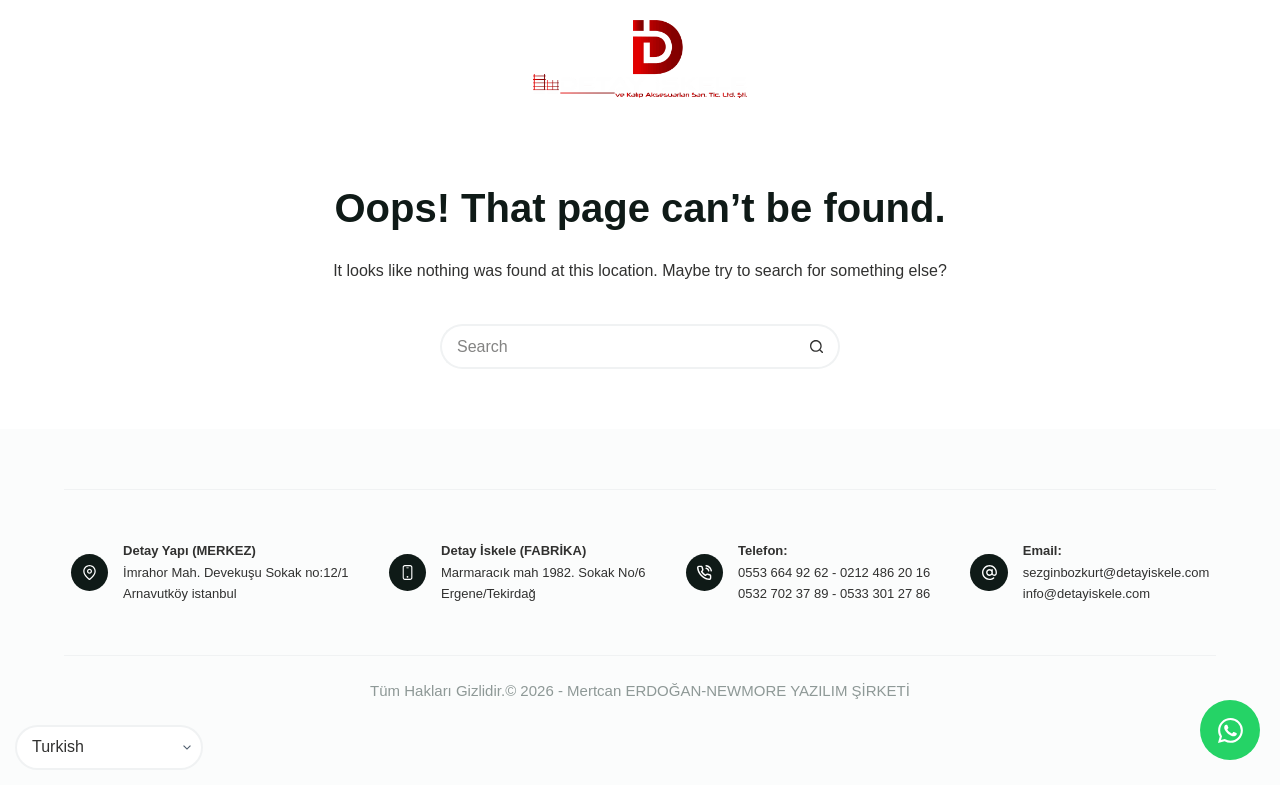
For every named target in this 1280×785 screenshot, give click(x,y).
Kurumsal (289, 59)
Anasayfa (167, 58)
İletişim (1063, 58)
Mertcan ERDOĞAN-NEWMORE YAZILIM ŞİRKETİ (738, 690)
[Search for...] (617, 346)
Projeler (841, 58)
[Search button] (817, 346)
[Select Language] (109, 747)
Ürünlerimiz (425, 59)
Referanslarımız (956, 58)
